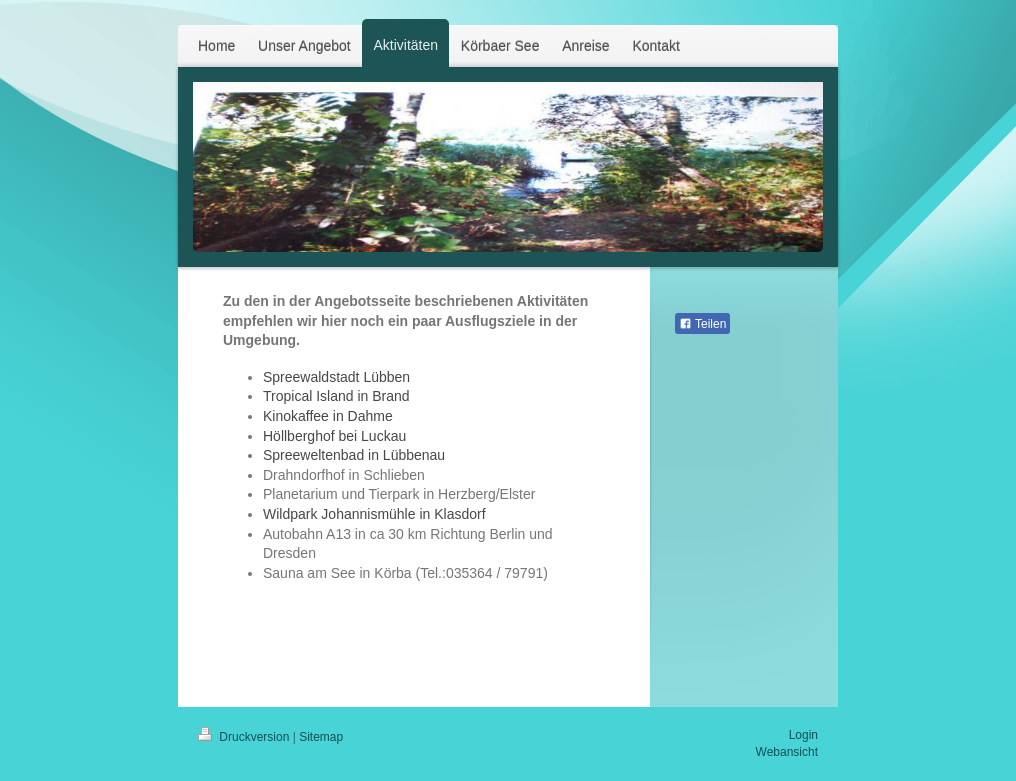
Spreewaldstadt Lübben (336, 377)
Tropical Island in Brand (336, 396)
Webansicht (787, 752)
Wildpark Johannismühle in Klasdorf (374, 514)
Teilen (702, 324)
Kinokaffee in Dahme (328, 416)
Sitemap (321, 737)
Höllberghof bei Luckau (334, 436)
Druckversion (245, 737)
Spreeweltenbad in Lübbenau (354, 455)
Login (803, 735)
